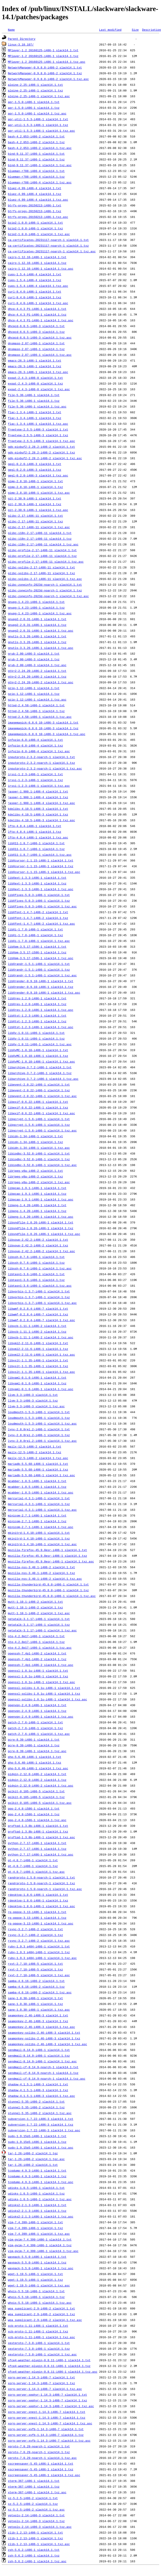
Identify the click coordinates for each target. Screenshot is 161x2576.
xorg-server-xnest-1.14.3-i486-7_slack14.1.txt (46, 2412)
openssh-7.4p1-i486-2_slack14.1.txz (37, 1659)
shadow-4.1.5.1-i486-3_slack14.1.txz (38, 2090)
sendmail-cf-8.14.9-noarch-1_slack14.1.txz (43, 2073)
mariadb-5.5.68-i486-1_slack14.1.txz (38, 1469)
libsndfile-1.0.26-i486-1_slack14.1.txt (40, 1222)
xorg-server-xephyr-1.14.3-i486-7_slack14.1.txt (47, 2395)
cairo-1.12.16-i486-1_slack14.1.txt (37, 257)
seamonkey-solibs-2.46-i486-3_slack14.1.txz (44, 2038)
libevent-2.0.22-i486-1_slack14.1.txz (39, 1090)
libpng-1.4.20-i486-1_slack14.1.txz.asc (40, 1217)
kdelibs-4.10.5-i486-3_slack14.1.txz (38, 814)
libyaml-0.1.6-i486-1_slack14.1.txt (37, 1377)
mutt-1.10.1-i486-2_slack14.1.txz (35, 1607)
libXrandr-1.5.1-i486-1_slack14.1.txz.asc (42, 975)
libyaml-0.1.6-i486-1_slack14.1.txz (37, 1383)
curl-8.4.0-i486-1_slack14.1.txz (34, 297)
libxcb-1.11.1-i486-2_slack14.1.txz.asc (40, 1337)
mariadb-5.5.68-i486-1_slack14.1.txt (38, 1464)
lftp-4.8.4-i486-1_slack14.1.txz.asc (38, 837)
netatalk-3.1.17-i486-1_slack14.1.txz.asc (42, 1630)
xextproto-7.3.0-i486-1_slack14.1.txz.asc (42, 2354)
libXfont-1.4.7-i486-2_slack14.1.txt (38, 912)
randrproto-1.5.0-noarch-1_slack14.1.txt (41, 1877)
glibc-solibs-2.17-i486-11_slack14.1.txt (41, 567)
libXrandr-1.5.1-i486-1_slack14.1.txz (39, 970)
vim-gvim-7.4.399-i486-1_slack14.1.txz (40, 2245)
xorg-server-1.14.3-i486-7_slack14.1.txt (41, 2377)
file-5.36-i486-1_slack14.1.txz (34, 401)
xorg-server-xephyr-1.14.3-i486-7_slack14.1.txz (47, 2400)
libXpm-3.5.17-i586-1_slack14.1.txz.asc (40, 958)
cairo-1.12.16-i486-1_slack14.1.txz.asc (40, 269)
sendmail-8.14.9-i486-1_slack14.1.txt (39, 2050)
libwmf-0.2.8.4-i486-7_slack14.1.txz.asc (41, 1320)
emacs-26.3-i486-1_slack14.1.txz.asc (38, 372)
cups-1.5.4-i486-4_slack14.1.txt (34, 274)
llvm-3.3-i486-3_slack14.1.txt (33, 1395)
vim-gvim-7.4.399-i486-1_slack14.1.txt (40, 2239)
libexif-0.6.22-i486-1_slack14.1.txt (38, 1102)
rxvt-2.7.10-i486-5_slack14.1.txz (35, 1969)
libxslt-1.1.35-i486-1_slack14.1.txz (38, 1366)
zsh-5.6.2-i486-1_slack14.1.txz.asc (37, 2561)
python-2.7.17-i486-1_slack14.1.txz (37, 1849)
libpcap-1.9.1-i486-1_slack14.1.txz (37, 1194)
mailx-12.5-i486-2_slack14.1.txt (34, 1446)
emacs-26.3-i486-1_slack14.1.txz (34, 366)
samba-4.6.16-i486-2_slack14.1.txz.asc (40, 1992)
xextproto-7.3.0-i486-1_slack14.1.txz (39, 2349)
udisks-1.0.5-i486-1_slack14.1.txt (36, 2188)
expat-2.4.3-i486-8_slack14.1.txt (35, 378)
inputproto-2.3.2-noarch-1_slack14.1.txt (41, 757)
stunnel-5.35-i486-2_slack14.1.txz (36, 2107)
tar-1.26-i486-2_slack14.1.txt (33, 2165)
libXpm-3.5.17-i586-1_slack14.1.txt (37, 947)
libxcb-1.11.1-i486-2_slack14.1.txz (37, 1332)
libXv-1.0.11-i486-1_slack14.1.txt (36, 1033)
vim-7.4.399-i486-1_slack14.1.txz (35, 2228)
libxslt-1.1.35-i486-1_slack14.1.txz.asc (41, 1372)
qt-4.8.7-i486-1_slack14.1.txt (33, 1860)
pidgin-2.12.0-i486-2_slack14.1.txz (37, 1780)
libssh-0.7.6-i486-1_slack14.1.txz (36, 1263)
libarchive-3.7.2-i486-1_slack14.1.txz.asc (43, 1079)
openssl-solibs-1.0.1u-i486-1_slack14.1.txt (44, 1688)
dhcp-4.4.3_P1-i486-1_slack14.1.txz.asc (40, 320)
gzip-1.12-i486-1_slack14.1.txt (34, 688)
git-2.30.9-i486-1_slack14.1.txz (34, 504)
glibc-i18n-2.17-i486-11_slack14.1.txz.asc (43, 544)
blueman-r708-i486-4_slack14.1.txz (36, 177)
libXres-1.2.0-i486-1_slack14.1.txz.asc (40, 1010)
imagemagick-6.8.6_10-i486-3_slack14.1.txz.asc (46, 734)
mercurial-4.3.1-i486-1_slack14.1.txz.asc (42, 1510)
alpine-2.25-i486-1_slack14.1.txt (35, 85)
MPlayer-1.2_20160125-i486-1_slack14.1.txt (43, 50)
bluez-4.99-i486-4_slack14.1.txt (34, 188)
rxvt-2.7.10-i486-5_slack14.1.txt (35, 1964)
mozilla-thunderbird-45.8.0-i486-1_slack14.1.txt (48, 1584)
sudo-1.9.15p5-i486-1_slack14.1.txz (37, 2142)
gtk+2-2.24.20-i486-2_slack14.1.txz (37, 676)
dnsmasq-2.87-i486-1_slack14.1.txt (36, 343)
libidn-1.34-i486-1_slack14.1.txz (35, 1142)
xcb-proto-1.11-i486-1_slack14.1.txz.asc (41, 2337)
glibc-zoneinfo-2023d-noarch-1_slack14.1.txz (45, 590)
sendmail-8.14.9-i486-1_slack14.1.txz (39, 2056)
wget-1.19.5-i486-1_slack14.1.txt (35, 2274)
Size (135, 30)
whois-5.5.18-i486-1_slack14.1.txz (36, 2297)
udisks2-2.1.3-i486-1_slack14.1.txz (37, 2211)
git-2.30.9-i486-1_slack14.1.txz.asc (38, 510)
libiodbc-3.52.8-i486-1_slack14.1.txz (39, 1159)
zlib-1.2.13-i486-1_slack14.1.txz (35, 2538)
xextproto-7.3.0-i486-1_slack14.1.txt (39, 2343)
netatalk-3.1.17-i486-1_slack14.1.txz (39, 1625)
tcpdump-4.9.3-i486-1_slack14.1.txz (37, 2176)
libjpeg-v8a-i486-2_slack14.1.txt (35, 1171)
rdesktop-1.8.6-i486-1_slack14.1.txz (38, 1900)
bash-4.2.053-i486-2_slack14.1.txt (36, 136)
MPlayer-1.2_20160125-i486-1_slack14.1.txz (43, 56)
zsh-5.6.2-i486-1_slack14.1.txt (34, 2550)
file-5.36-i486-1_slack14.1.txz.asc (37, 406)
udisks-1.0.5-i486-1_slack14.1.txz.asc (40, 2199)
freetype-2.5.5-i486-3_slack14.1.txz (38, 435)
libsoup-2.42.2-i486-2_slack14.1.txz (38, 1245)
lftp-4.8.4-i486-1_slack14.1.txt (34, 826)
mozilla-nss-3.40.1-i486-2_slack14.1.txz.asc (45, 1579)
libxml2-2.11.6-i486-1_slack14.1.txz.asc (41, 1355)
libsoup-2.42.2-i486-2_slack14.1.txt (38, 1240)
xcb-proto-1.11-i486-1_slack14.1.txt (38, 2326)
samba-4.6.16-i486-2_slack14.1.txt (36, 1981)
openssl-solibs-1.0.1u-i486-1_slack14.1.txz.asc (47, 1699)
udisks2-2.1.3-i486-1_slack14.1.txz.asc (40, 2216)
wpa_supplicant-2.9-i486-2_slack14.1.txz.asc (45, 2320)
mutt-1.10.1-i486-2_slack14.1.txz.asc (39, 1613)
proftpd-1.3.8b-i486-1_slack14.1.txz (38, 1831)
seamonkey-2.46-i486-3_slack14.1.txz (38, 2021)
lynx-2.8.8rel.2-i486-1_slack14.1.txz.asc (42, 1441)
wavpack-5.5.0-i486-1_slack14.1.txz (37, 2262)
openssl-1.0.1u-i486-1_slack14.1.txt (38, 1671)
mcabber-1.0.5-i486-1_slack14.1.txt (37, 1481)
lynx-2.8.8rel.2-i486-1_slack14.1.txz (39, 1435)
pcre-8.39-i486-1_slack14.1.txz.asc (37, 1751)
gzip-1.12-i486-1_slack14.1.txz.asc (37, 699)
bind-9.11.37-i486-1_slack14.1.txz (36, 159)
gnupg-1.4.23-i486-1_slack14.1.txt (36, 602)
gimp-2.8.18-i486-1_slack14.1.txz (35, 487)
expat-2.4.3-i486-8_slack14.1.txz (35, 383)
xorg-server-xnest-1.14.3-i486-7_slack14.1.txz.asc (50, 2423)
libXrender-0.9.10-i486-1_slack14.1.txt (40, 981)
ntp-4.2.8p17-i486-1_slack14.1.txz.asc (40, 1648)
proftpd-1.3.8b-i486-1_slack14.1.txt (38, 1826)
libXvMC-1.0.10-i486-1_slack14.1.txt (38, 1050)
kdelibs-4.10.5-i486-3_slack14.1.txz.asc (41, 820)
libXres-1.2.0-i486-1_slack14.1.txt (37, 998)
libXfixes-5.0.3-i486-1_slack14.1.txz (39, 901)
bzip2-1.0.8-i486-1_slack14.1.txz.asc (39, 234)
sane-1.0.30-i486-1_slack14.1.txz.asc (39, 2010)
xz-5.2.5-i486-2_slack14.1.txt (33, 2498)
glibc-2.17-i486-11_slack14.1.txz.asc (39, 527)
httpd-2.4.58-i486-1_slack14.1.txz (36, 711)
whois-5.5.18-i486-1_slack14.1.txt (36, 2291)
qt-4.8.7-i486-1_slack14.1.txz (33, 1866)
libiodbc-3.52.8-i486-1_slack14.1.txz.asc (42, 1165)
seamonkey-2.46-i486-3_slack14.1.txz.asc (41, 2027)
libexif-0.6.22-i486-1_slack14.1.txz (38, 1107)
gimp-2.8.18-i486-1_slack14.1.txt (35, 481)
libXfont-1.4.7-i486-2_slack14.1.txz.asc (41, 924)
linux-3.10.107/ (21, 44)
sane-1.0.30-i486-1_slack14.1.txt (35, 1998)
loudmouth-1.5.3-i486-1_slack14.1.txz (39, 1418)
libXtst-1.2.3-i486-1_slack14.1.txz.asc (40, 1027)
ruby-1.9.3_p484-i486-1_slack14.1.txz (39, 1952)
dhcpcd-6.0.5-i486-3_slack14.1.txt (36, 326)
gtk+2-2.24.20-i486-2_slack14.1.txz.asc (40, 682)
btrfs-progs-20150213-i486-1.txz (34, 211)
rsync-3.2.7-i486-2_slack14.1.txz (35, 1935)
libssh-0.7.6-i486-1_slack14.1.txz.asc (40, 1268)
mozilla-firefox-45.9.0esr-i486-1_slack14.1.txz (47, 1556)
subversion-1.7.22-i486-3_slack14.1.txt (40, 2119)
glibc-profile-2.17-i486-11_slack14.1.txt (42, 550)
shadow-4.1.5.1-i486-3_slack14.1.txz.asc (41, 2096)
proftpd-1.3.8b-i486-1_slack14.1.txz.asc (41, 1837)
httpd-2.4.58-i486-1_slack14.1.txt (36, 705)
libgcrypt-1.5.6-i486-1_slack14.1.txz (39, 1125)
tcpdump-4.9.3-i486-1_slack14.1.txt (37, 2170)
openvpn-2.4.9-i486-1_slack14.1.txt (37, 1705)
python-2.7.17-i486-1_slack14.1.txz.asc (40, 1854)
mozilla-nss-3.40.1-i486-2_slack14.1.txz (41, 1573)
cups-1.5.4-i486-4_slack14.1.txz (34, 280)
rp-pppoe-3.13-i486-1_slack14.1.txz (37, 1918)
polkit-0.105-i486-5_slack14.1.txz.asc (40, 1803)
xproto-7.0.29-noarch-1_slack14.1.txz (39, 2452)
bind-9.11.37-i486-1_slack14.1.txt (36, 154)
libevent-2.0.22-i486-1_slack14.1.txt (39, 1084)
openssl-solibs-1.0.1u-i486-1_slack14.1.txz (44, 1694)
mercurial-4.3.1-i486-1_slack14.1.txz (39, 1504)
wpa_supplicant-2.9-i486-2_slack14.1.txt (41, 2308)
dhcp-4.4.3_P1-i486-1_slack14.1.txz (37, 314)
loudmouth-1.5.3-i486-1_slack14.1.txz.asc (42, 1423)
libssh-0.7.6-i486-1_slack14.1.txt (36, 1257)
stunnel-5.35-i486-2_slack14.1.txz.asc (40, 2113)
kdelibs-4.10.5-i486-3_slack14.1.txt (38, 809)
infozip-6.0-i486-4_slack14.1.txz (35, 745)
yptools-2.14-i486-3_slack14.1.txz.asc (40, 2527)
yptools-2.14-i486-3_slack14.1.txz (36, 2521)
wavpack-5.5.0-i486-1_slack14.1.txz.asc (40, 2268)
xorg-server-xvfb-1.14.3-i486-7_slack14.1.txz (46, 2435)
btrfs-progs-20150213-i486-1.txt (34, 205)
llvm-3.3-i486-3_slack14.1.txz (33, 1400)
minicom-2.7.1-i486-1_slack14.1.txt (37, 1515)
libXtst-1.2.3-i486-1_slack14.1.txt (37, 1015)
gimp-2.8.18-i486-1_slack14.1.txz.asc (39, 493)
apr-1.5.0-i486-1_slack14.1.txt (34, 102)
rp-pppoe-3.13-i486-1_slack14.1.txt (37, 1912)
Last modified (110, 30)
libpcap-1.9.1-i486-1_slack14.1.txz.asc (40, 1199)
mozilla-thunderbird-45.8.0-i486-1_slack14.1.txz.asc (52, 1596)
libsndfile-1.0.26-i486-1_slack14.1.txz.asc (44, 1234)
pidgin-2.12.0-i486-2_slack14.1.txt (37, 1774)
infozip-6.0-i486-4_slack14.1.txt (35, 740)
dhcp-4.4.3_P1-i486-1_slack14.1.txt (37, 309)
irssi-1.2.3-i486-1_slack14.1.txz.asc (39, 786)
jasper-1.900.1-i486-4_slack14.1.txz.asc (41, 803)
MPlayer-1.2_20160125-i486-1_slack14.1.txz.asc (46, 62)
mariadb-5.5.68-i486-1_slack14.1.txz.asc (41, 1475)
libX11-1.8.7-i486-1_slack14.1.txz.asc (40, 855)
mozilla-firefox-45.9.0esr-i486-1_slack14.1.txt (47, 1550)
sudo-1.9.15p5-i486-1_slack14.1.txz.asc (40, 2147)
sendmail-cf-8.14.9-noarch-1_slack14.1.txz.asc (46, 2079)
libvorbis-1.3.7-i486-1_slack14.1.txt (39, 1291)
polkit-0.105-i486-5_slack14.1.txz (36, 1797)
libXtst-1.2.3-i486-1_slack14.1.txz (37, 1021)
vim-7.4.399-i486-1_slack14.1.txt (35, 2222)
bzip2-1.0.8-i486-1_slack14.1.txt (35, 223)
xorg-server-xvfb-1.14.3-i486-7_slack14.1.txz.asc (49, 2441)
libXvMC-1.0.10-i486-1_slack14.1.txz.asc (41, 1061)
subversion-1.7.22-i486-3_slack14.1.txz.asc (44, 2130)
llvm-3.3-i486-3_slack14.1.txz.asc (36, 1406)
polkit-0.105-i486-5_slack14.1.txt (36, 1791)
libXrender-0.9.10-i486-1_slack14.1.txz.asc (44, 993)
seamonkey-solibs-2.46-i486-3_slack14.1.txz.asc (47, 2044)
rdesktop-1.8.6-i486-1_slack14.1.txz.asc (41, 1906)
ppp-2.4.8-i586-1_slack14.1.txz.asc (37, 1820)
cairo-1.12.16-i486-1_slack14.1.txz (37, 263)
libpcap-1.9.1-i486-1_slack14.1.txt (37, 1188)
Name (11, 30)
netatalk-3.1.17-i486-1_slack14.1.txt (39, 1619)
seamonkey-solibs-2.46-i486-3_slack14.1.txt (44, 2033)
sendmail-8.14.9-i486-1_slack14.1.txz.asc (42, 2061)
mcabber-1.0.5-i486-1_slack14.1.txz (37, 1487)
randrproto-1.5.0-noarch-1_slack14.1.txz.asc (45, 1889)
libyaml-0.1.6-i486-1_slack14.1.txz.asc (40, 1389)
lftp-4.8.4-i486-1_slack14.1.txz (34, 832)
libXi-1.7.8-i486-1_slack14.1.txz (35, 935)
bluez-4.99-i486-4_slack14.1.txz (34, 194)
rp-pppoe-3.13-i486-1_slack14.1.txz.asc (40, 1923)
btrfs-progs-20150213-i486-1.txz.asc (38, 217)
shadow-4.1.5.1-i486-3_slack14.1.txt (38, 2084)
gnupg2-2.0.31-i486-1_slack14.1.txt (37, 619)
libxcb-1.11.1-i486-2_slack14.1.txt (37, 1326)
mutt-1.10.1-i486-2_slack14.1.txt (35, 1602)
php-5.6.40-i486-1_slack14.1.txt (34, 1757)
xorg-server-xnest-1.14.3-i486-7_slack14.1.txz (46, 2418)
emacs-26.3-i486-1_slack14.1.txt (34, 360)
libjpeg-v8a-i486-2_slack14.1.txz (35, 1176)
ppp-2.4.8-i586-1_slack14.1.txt (34, 1808)
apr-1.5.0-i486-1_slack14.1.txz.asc (37, 113)
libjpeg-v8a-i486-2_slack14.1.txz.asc (39, 1182)
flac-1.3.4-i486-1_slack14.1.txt (34, 412)
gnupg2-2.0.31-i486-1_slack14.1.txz (37, 625)
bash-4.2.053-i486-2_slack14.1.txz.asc (40, 148)
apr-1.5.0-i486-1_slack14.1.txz (34, 108)
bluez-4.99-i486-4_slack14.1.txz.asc (38, 200)
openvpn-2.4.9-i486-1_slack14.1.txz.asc (40, 1717)
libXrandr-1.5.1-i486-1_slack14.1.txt (39, 964)
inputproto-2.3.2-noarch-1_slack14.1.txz (41, 763)
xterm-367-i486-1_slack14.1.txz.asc (37, 2492)
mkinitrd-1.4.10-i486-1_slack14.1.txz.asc (42, 1544)
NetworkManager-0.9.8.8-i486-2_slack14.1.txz (45, 73)
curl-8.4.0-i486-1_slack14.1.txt (34, 291)
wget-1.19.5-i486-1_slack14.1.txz (35, 2280)
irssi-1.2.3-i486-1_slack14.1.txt (35, 774)
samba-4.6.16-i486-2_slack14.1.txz (36, 1987)
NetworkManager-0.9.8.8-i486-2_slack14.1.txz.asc (48, 79)
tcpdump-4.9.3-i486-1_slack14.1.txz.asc (40, 2182)
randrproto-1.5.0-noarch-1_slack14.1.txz (41, 1883)
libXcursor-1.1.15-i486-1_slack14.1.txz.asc (44, 872)
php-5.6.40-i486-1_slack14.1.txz (34, 1762)
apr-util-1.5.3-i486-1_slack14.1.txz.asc (41, 131)
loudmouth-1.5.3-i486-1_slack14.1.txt (39, 1412)
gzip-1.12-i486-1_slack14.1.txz (34, 694)
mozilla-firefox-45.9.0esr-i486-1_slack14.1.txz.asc (51, 1561)
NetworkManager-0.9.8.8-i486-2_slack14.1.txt (45, 67)
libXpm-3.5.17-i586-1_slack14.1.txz (37, 952)
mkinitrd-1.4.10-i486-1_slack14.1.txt (39, 1533)
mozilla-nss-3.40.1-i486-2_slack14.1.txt (41, 1567)
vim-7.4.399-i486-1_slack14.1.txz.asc (39, 2234)
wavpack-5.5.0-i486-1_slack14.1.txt (37, 2257)
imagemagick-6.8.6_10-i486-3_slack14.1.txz (43, 728)
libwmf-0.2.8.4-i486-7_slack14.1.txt (38, 1309)
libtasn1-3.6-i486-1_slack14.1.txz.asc (40, 1286)
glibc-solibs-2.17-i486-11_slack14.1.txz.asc (45, 579)
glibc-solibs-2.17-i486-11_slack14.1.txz (41, 573)
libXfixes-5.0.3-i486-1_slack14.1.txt (39, 895)
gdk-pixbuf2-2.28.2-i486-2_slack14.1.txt (41, 447)
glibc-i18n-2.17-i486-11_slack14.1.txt (40, 533)
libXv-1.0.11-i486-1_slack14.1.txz (36, 1038)
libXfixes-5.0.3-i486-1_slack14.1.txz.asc (42, 906)
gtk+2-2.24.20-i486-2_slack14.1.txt (37, 671)
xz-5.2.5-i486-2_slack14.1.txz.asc (36, 2509)
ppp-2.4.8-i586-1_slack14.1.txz (34, 1814)
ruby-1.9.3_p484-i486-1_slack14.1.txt (39, 1946)
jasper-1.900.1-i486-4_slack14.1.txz (38, 797)
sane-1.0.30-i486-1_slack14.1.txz (35, 2004)
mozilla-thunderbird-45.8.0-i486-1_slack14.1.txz (48, 1590)
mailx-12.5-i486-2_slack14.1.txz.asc (38, 1458)
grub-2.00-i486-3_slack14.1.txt (34, 653)
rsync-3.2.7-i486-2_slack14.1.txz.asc (39, 1941)
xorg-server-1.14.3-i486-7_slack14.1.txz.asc (45, 2389)
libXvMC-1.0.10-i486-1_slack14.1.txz (38, 1056)
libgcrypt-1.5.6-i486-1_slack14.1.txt (39, 1119)
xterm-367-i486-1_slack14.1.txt (34, 2481)
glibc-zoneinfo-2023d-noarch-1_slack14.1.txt (45, 585)
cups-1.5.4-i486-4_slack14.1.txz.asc (38, 286)
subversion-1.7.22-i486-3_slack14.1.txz (40, 2124)
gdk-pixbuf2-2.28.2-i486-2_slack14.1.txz (41, 452)
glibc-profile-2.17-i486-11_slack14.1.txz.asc (46, 562)
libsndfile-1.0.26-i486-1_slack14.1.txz (40, 1228)
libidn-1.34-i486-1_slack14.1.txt (35, 1136)
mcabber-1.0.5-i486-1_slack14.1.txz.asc (40, 1492)
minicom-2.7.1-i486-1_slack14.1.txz (37, 1521)
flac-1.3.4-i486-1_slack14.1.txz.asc (38, 424)
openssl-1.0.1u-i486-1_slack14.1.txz (38, 1676)
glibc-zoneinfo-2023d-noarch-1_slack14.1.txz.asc (48, 596)
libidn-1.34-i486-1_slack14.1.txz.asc (39, 1148)
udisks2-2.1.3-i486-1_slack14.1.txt (37, 2205)
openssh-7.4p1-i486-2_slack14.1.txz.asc (40, 1665)
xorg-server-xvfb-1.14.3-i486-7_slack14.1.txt (46, 2429)
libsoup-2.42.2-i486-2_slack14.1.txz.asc (41, 1251)
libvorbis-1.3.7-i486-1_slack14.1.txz (39, 1297)
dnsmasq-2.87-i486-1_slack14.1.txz (36, 349)
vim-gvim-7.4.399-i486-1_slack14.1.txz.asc (43, 2251)
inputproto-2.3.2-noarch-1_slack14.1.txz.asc (45, 768)
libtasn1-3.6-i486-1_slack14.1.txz (36, 1280)
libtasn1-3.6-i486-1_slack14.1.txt (36, 1274)
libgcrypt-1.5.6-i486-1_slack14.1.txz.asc (42, 1130)
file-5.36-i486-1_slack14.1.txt (34, 395)
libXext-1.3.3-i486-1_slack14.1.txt (37, 878)
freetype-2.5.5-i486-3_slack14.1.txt (38, 429)
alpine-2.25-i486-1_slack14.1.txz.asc (39, 96)
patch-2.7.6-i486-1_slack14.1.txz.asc (39, 1734)
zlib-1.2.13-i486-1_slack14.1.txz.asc (39, 2544)
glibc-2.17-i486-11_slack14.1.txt (35, 516)
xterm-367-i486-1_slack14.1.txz (34, 2486)
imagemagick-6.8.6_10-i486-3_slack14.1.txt (43, 722)
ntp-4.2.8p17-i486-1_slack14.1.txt (36, 1636)
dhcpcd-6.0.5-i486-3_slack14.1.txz (36, 332)
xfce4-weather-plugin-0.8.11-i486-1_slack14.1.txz (49, 2366)
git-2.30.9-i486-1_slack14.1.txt (34, 498)
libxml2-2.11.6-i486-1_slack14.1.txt (38, 1343)
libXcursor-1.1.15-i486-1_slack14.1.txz (40, 866)
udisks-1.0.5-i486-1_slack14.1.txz (36, 2193)
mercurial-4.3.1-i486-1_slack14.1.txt (39, 1498)
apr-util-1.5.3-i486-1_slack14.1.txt (38, 119)
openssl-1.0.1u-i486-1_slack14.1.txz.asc (41, 1682)
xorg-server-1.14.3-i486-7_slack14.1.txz (41, 2383)
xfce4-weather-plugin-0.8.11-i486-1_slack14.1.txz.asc (52, 2372)
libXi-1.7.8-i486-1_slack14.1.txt (35, 929)
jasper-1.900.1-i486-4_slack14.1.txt (38, 791)
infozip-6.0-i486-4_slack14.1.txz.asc (39, 751)
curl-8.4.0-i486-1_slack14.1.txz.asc (38, 303)
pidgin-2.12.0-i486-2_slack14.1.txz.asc (40, 1785)
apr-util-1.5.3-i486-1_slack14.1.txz (38, 125)
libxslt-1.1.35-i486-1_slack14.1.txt (38, 1360)
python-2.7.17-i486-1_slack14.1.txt (37, 1843)
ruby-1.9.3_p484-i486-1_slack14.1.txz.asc (42, 1958)
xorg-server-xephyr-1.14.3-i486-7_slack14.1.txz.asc (51, 2406)
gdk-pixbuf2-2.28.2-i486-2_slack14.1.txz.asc (45, 458)
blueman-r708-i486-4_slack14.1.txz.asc (40, 182)
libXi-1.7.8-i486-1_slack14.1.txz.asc (39, 941)
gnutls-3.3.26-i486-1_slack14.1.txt (37, 636)
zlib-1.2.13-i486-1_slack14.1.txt (35, 2532)
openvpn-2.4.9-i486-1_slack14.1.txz (37, 1711)
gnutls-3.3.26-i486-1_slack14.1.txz (37, 642)
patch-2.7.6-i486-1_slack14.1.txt (35, 1722)
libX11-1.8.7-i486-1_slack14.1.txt (36, 843)
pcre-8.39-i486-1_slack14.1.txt (34, 1739)
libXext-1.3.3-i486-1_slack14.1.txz (37, 883)
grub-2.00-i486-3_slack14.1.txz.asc (37, 665)
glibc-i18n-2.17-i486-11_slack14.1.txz (40, 539)
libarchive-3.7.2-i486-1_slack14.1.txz (40, 1073)
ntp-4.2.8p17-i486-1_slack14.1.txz (36, 1642)
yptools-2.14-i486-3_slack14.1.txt (36, 2515)
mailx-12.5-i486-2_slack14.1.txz (34, 1452)
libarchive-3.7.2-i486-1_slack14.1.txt (40, 1067)
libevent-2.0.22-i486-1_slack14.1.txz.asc (42, 1096)
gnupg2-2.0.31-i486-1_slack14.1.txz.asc (40, 631)
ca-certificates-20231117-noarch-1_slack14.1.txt (48, 240)
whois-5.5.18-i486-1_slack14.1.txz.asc (40, 2303)
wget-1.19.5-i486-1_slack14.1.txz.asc (39, 2285)
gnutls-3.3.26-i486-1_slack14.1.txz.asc (40, 648)
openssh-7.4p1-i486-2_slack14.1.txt (37, 1653)
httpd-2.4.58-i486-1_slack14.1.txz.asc (40, 717)
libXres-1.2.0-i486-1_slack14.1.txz (37, 1004)
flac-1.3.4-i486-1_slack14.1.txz (34, 418)
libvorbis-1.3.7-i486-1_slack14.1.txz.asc (42, 1303)
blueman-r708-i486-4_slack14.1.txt (36, 171)
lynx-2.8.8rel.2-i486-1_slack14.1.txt (39, 1429)
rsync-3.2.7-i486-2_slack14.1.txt (35, 1929)
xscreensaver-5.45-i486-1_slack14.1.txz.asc (44, 2475)
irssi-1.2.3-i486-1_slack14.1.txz (35, 780)
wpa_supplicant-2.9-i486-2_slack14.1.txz (41, 2314)
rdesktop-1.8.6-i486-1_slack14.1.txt (38, 1895)
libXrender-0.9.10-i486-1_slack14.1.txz (40, 987)
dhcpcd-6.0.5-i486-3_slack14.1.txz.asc (40, 337)
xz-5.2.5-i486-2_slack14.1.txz (33, 2504)
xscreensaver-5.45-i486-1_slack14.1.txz (40, 2469)
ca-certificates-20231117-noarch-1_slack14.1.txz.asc (52, 251)
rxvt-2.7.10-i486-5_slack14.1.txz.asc (39, 1975)
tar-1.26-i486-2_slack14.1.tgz (33, 2153)
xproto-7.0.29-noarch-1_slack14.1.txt (39, 2446)
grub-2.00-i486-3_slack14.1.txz (34, 659)
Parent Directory (22, 39)
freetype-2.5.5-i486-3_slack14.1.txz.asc (41, 441)
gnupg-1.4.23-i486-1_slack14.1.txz (36, 608)
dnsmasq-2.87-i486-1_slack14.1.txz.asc (40, 355)
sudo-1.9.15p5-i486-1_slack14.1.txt (37, 2136)
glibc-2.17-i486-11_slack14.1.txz (35, 521)
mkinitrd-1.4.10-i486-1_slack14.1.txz (39, 1538)
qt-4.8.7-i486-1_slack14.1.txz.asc (36, 1872)
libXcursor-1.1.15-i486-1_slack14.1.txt (40, 860)
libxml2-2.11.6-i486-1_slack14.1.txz (38, 1349)
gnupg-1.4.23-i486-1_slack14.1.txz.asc (40, 613)
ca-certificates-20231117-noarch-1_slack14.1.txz (48, 246)
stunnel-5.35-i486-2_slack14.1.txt (36, 2101)
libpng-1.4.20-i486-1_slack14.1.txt (37, 1205)
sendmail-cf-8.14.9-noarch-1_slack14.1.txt (43, 2067)
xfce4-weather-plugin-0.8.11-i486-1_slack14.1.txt (49, 2360)
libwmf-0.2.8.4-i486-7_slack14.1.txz (38, 1314)
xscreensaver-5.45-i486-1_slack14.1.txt (40, 2463)
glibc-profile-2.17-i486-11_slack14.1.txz (42, 556)
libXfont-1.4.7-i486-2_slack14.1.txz (38, 918)
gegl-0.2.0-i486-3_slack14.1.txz (34, 470)
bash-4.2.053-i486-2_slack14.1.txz (36, 142)
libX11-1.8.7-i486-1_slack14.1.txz (36, 849)
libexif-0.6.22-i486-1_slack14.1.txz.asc (41, 1113)
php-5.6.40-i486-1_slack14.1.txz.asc (38, 1768)
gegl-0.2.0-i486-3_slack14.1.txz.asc (38, 475)
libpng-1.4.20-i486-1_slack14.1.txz (37, 1211)
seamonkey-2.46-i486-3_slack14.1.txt (38, 2015)
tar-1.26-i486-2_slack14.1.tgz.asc (36, 2159)
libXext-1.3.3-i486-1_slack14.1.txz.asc (40, 889)
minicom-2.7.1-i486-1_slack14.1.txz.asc (40, 1527)
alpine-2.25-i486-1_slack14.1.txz (35, 90)
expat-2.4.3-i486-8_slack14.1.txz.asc (39, 389)
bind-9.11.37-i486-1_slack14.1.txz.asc (40, 165)
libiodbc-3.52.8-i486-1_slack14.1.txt (39, 1153)
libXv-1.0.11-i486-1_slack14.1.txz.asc (40, 1044)
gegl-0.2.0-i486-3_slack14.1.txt (34, 464)
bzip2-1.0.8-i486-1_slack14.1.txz (35, 228)
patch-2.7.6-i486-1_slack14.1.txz (35, 1728)
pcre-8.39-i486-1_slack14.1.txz (34, 1745)
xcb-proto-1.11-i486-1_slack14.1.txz (38, 2331)
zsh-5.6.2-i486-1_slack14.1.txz (34, 2555)
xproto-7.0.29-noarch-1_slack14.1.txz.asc (42, 2458)
